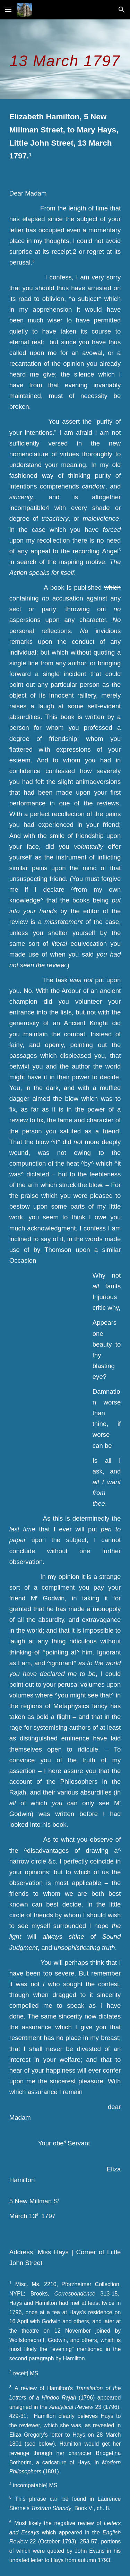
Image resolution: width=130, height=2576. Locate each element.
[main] (65, 59)
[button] (8, 9)
